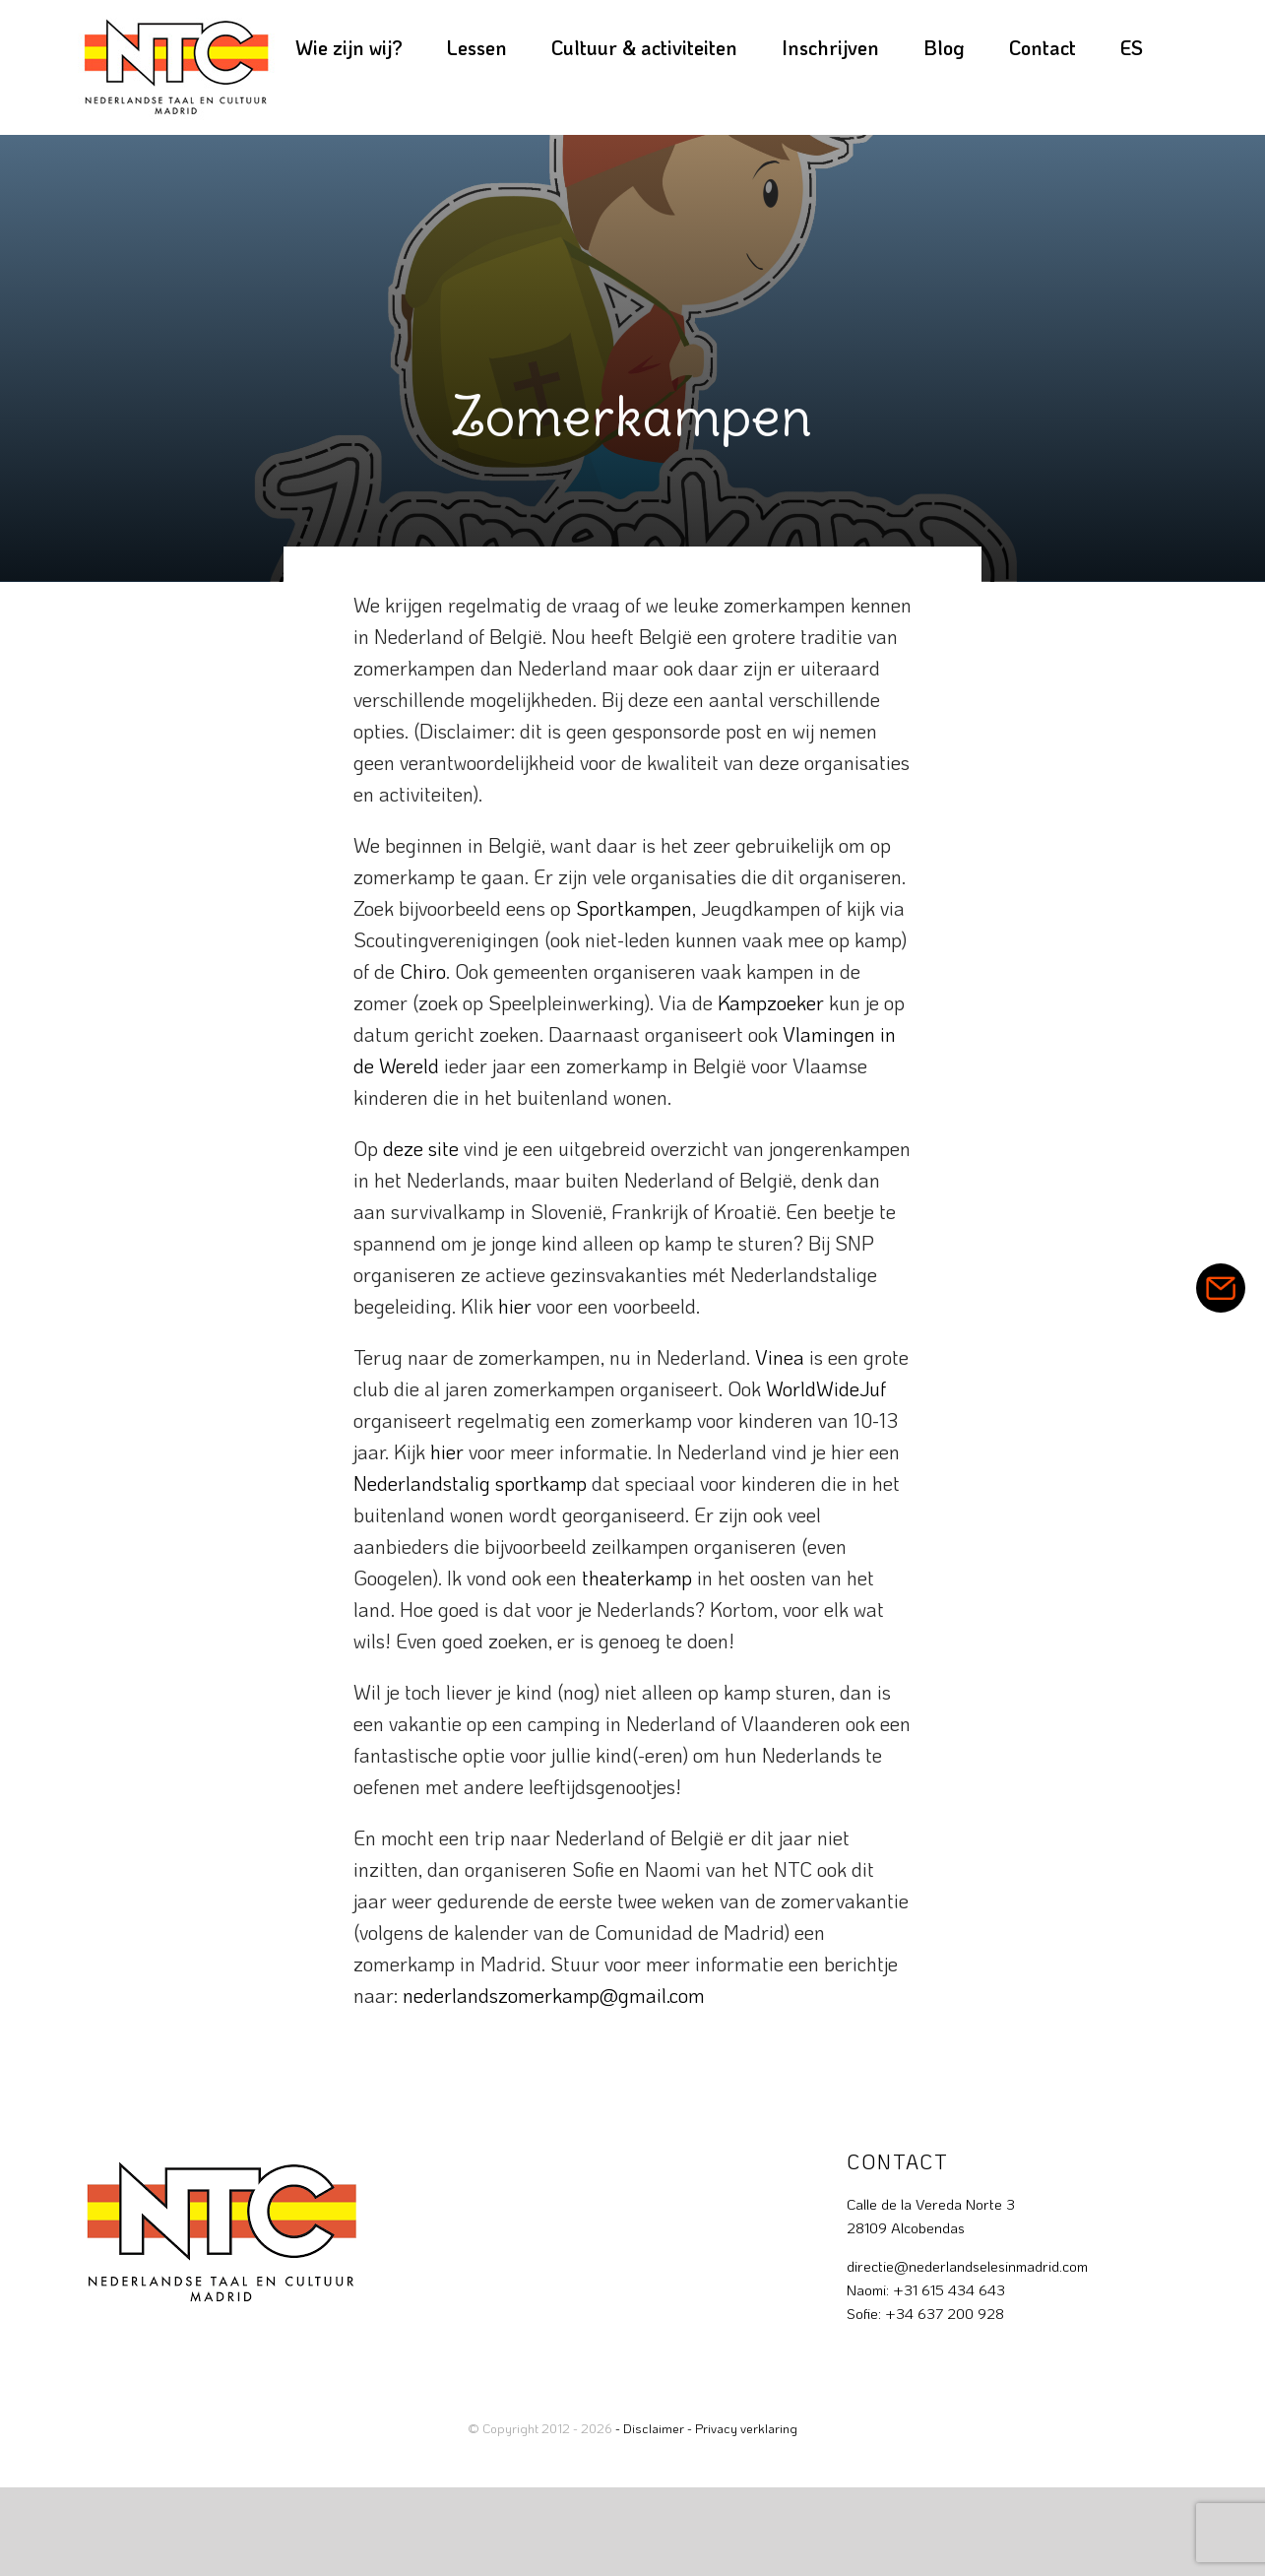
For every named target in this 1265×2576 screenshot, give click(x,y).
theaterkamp (637, 1577)
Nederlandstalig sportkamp (470, 1483)
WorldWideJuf (826, 1388)
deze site (421, 1148)
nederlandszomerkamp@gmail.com (554, 1995)
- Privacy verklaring (742, 2427)
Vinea (779, 1357)
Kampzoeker (771, 1002)
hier (515, 1306)
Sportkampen (634, 908)
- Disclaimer (649, 2427)
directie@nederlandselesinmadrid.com (967, 2266)
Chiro (423, 971)
